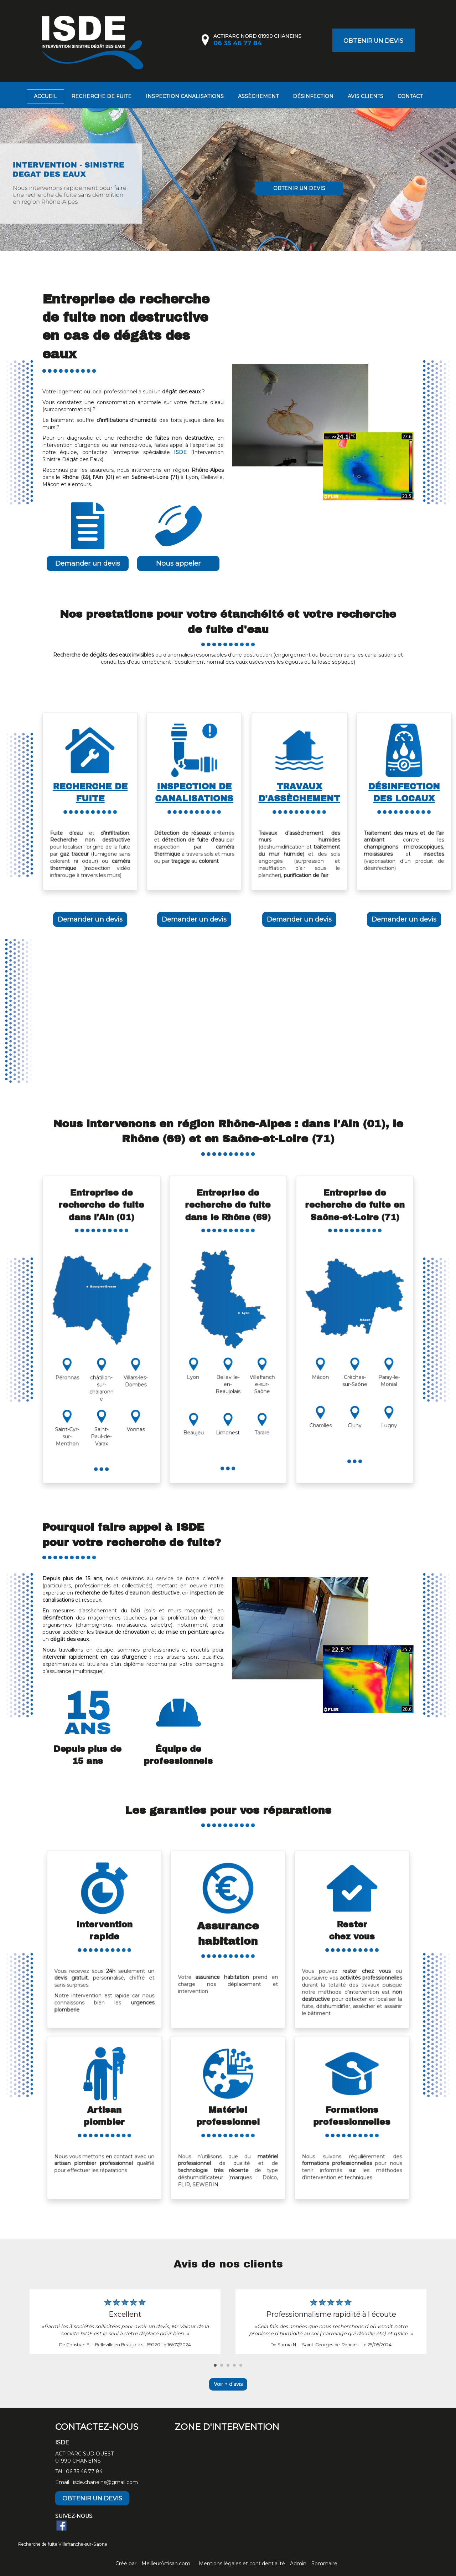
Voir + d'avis (228, 2384)
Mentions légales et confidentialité (242, 2563)
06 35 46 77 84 (84, 2471)
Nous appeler (178, 563)
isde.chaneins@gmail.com (105, 2482)
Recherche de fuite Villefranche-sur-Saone (62, 2544)
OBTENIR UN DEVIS (373, 40)
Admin (298, 2563)
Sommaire (324, 2563)
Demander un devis (87, 563)
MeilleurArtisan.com (165, 2563)
